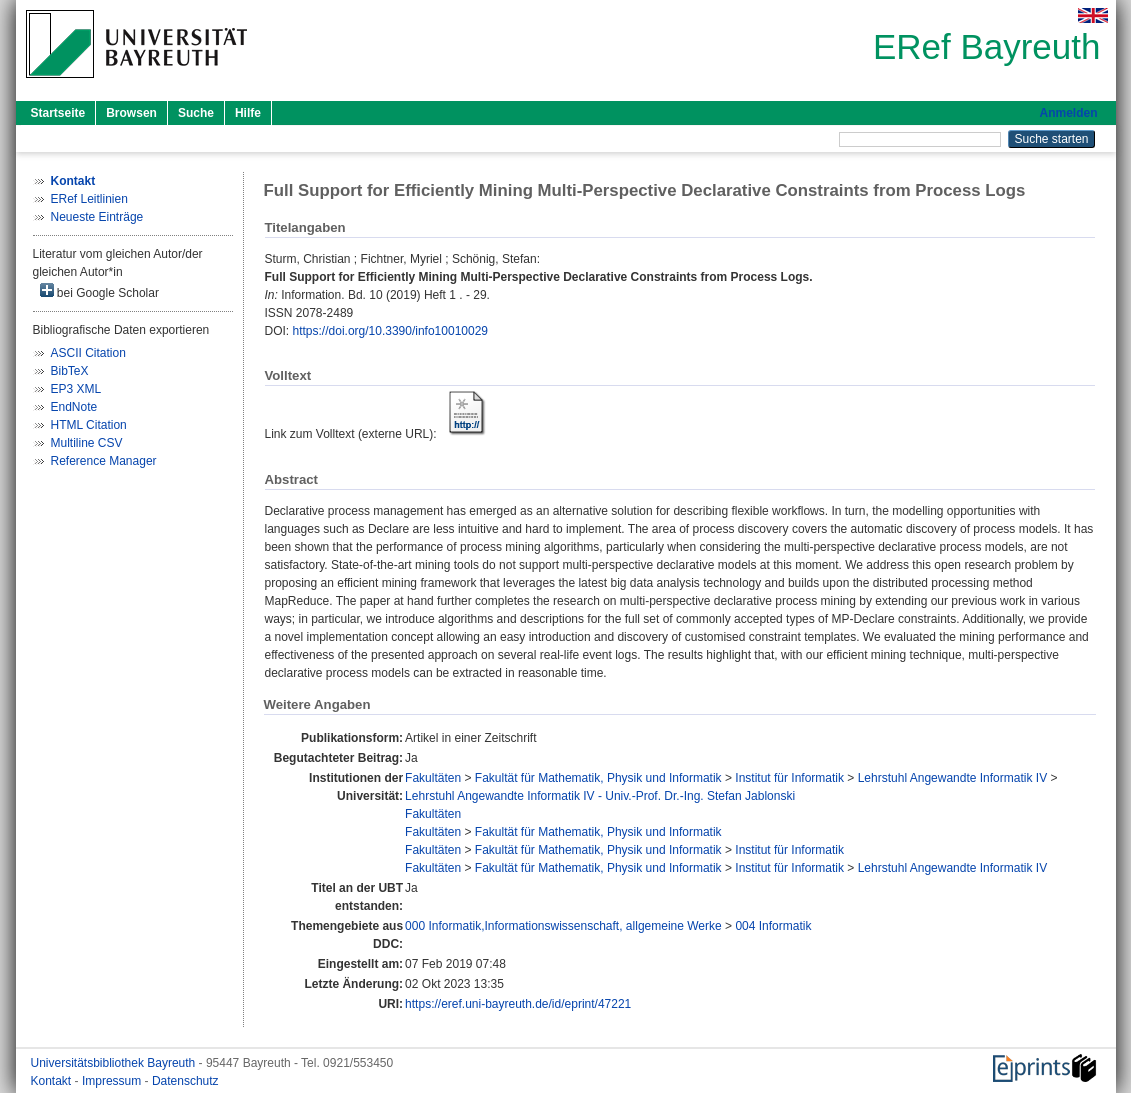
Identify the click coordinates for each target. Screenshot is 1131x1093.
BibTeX (70, 371)
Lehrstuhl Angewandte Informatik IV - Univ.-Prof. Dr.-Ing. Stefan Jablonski (600, 796)
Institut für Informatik (789, 778)
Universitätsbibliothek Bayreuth (115, 1063)
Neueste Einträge (97, 217)
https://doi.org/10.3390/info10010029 (391, 331)
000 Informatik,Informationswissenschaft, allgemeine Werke (563, 926)
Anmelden (1068, 113)
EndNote (74, 407)
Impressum (113, 1081)
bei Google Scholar (99, 291)
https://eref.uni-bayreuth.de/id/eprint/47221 (518, 1004)
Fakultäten (433, 778)
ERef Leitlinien (89, 199)
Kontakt (53, 1081)
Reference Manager (104, 461)
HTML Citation (89, 425)
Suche (196, 113)
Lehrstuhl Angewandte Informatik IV (952, 778)
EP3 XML (76, 389)
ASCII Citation (88, 353)
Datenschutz (185, 1081)
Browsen (131, 113)
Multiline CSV (87, 443)
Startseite (58, 113)
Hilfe (248, 113)
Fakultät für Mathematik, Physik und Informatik (598, 778)
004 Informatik (773, 926)
